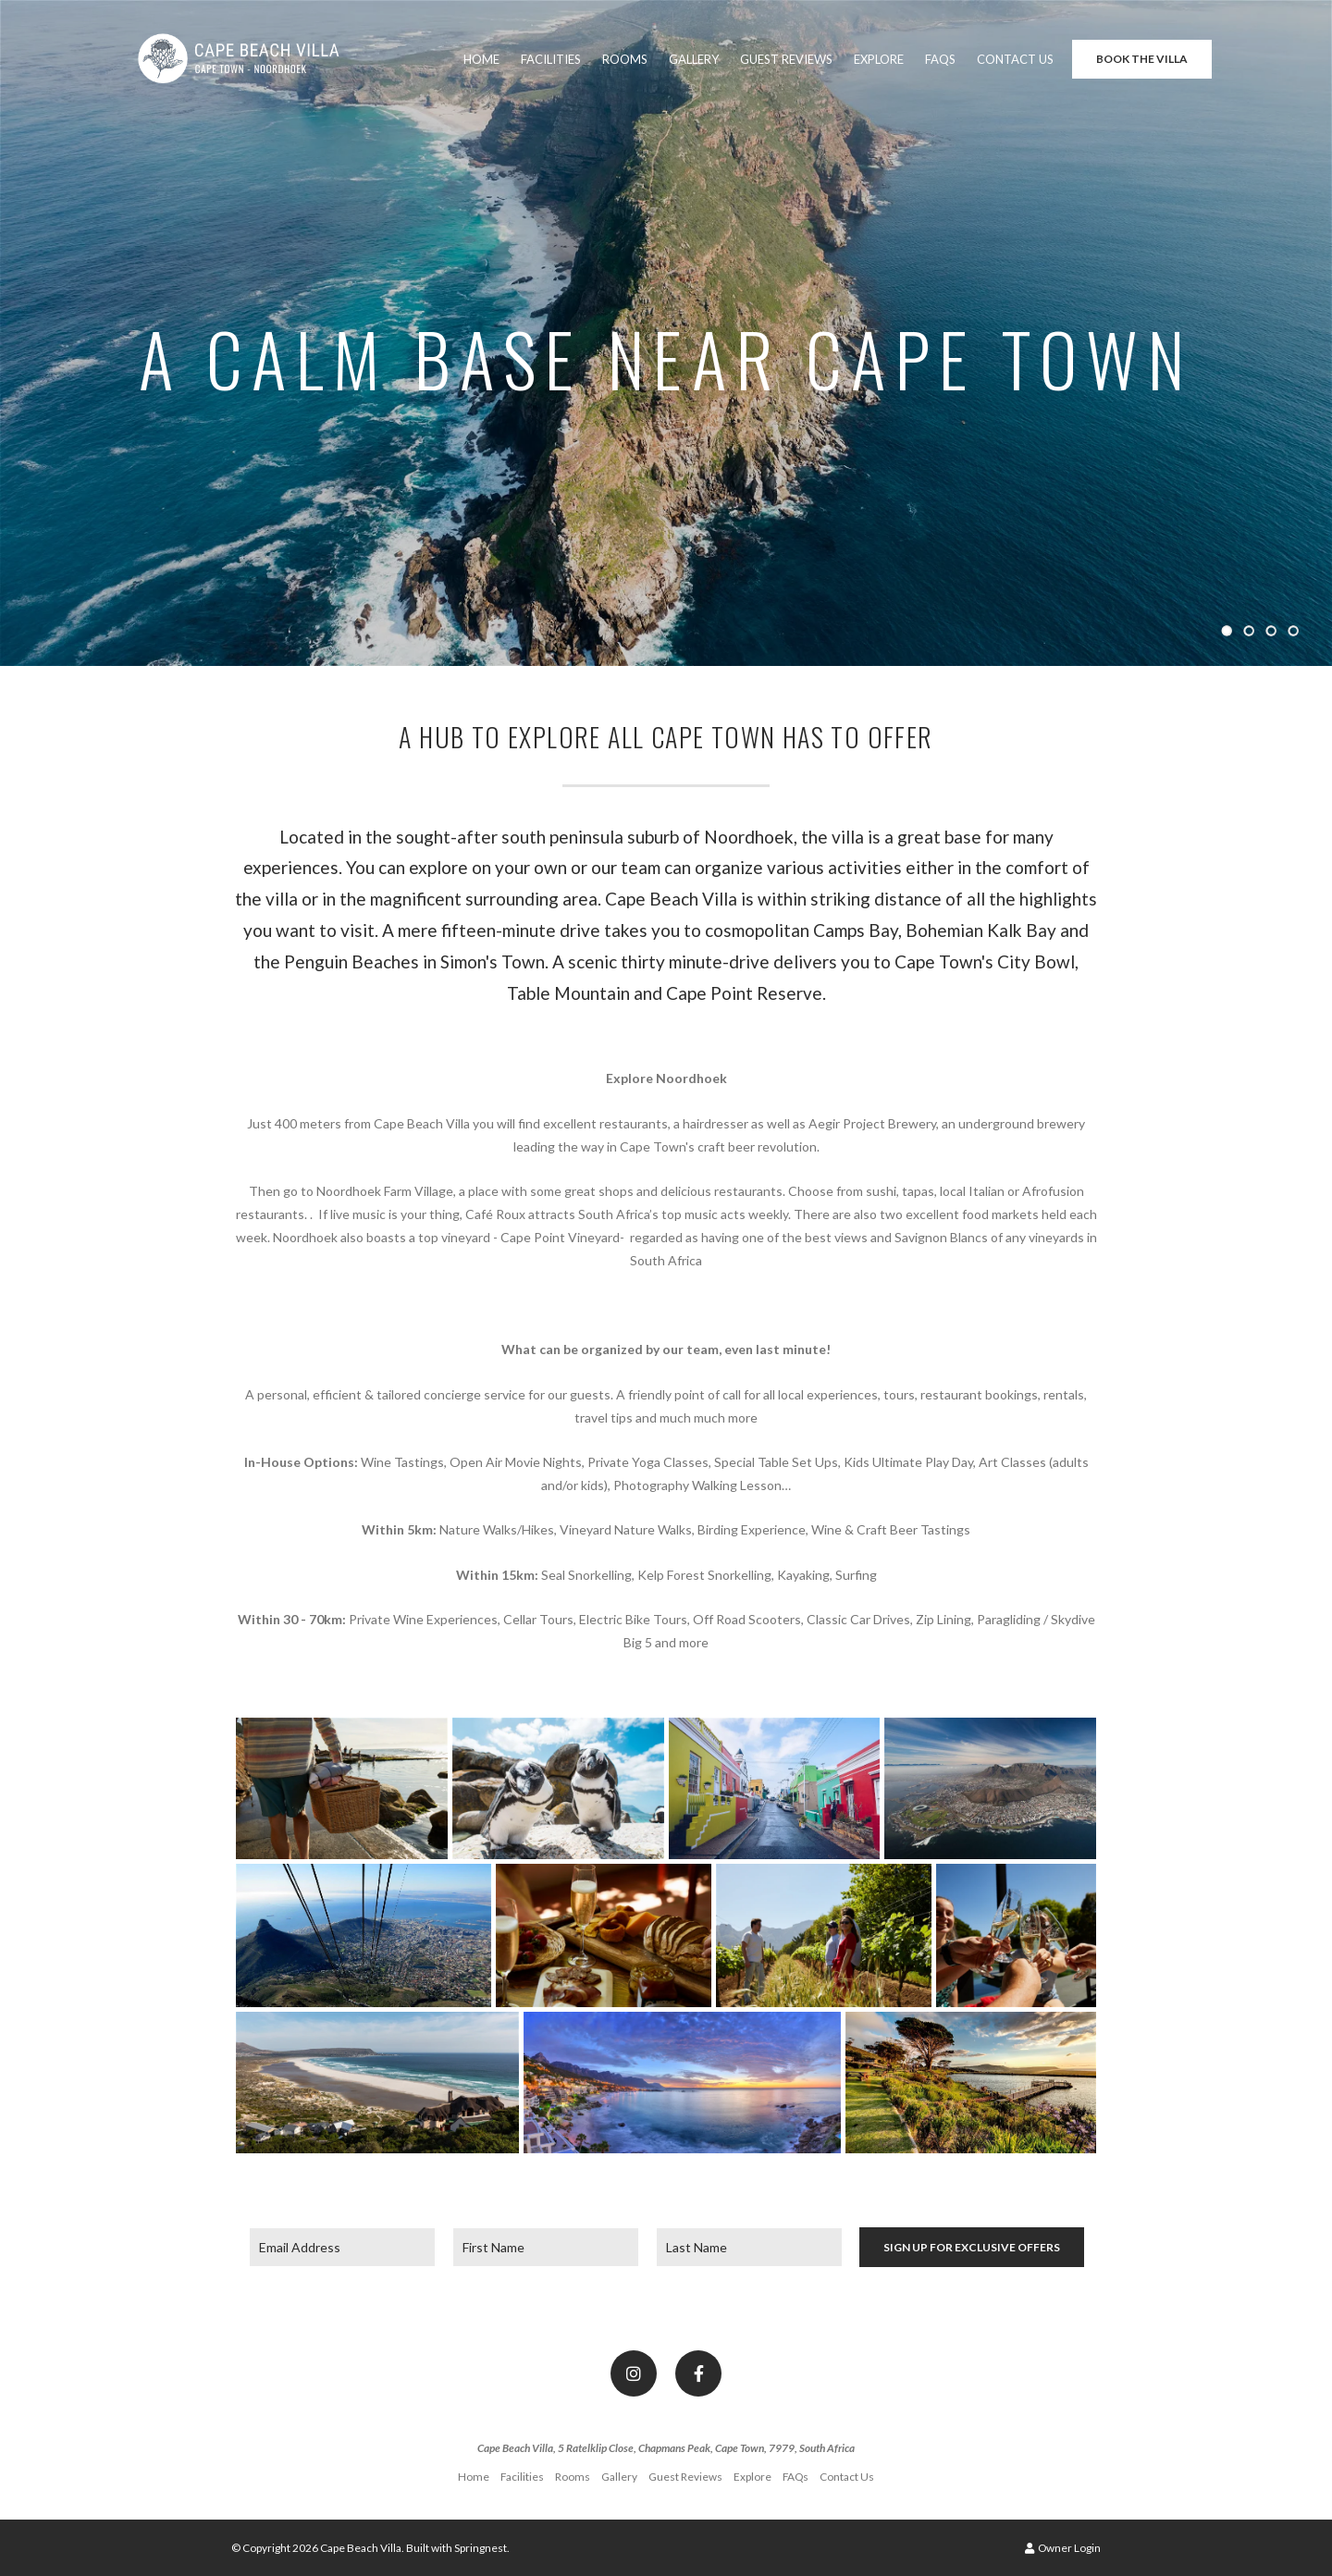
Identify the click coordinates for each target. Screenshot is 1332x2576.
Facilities (551, 59)
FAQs (940, 59)
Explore (879, 59)
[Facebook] (698, 2373)
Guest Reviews (786, 59)
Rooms (625, 59)
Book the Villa (1142, 59)
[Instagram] (633, 2373)
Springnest (480, 2548)
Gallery (694, 59)
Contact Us (1015, 59)
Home (481, 59)
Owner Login (1063, 2548)
